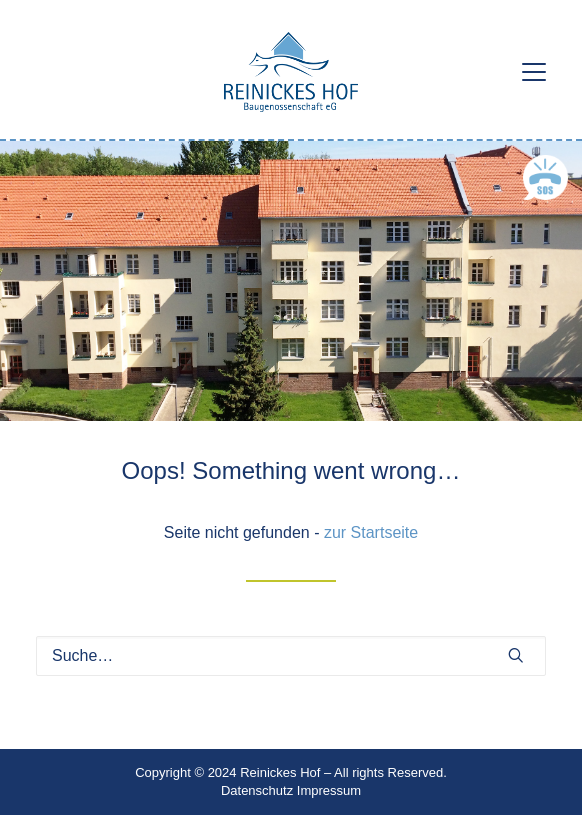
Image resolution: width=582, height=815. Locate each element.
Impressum (329, 790)
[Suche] (291, 656)
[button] (534, 72)
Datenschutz (257, 790)
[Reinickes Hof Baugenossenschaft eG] (291, 72)
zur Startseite (371, 532)
